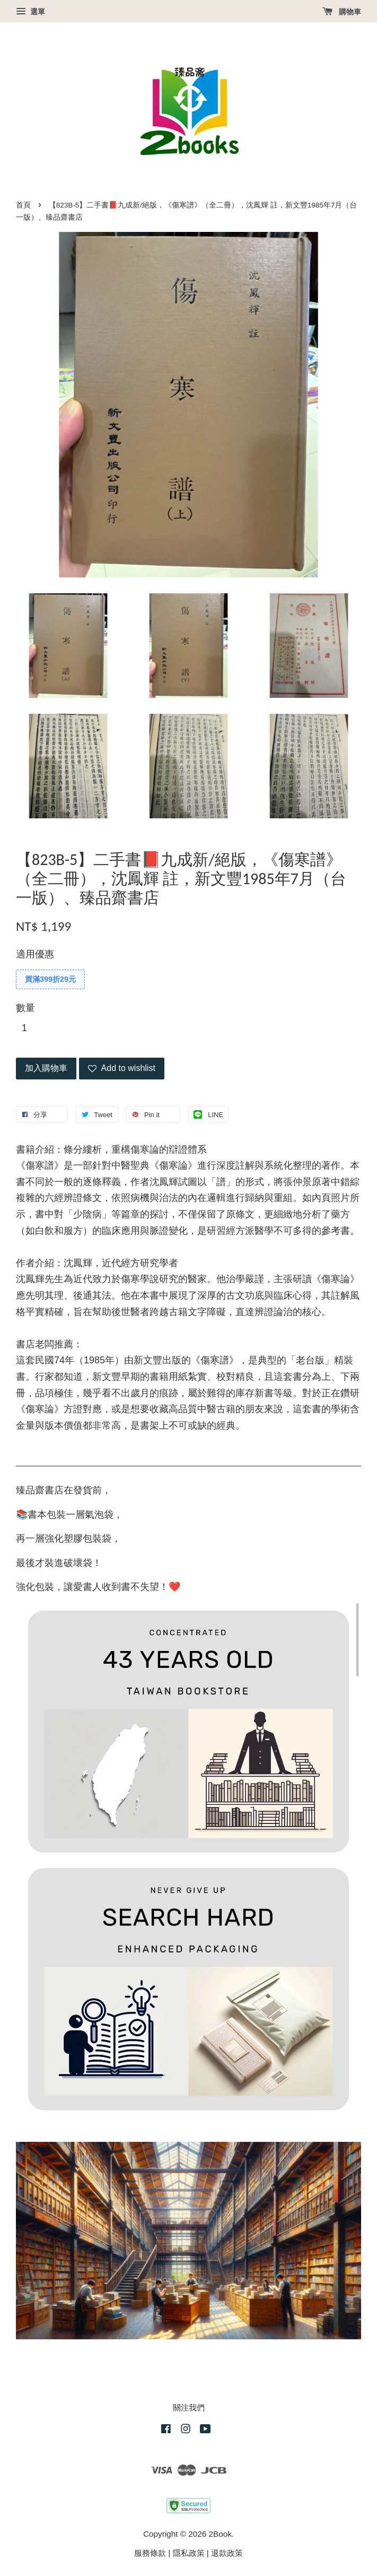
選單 (30, 12)
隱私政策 (189, 2552)
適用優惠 (35, 954)
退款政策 (227, 2552)
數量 (25, 1007)
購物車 (341, 12)
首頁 (23, 205)
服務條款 (150, 2552)
